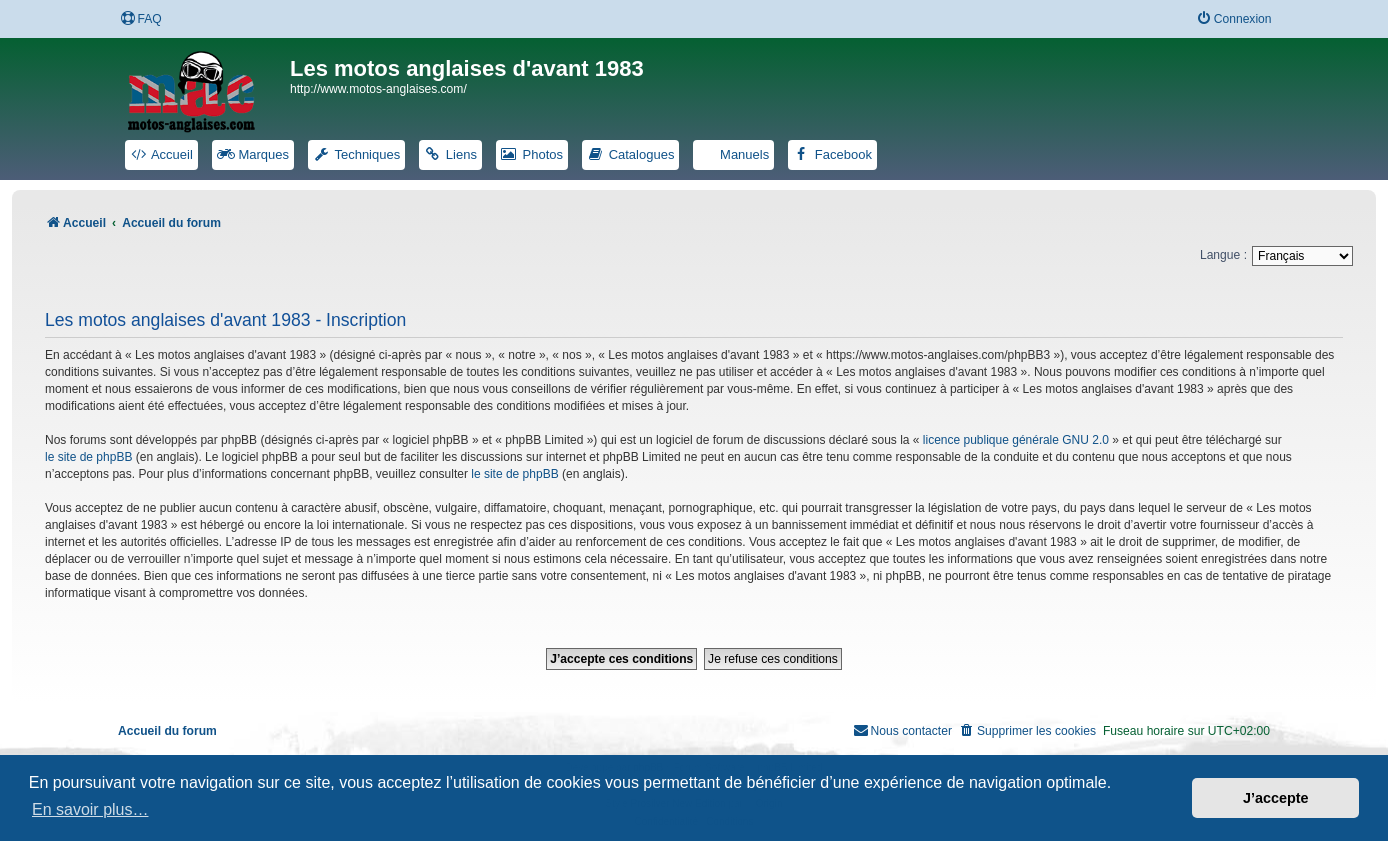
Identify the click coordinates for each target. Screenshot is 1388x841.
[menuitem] (141, 19)
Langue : (1223, 255)
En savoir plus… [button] (90, 809)
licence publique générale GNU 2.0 (1016, 440)
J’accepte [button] (1276, 798)
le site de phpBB (88, 457)
